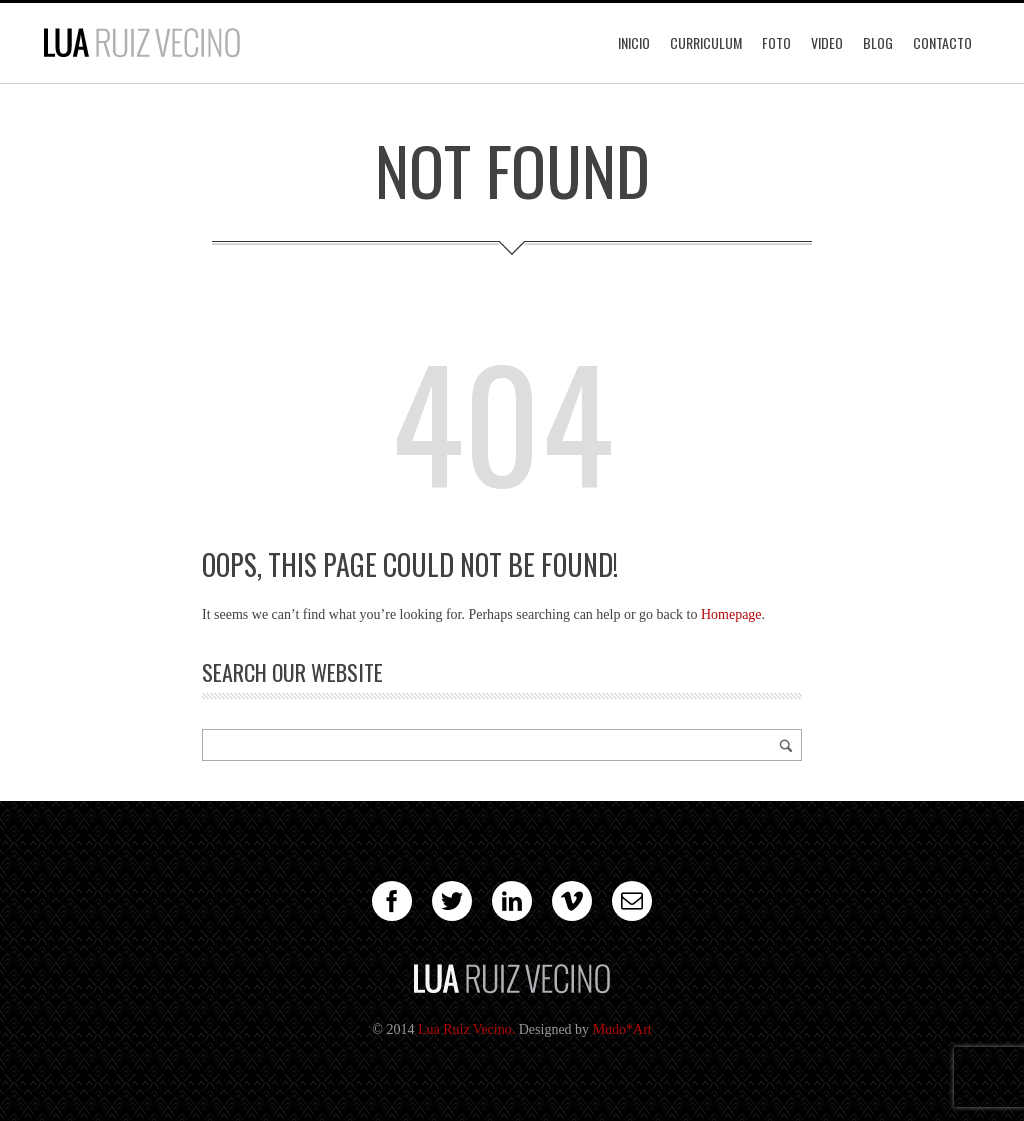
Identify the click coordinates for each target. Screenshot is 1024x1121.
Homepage (731, 614)
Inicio (634, 42)
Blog (878, 42)
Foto (776, 42)
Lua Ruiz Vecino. (466, 1029)
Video (827, 42)
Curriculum (706, 42)
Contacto (942, 42)
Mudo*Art (622, 1029)
